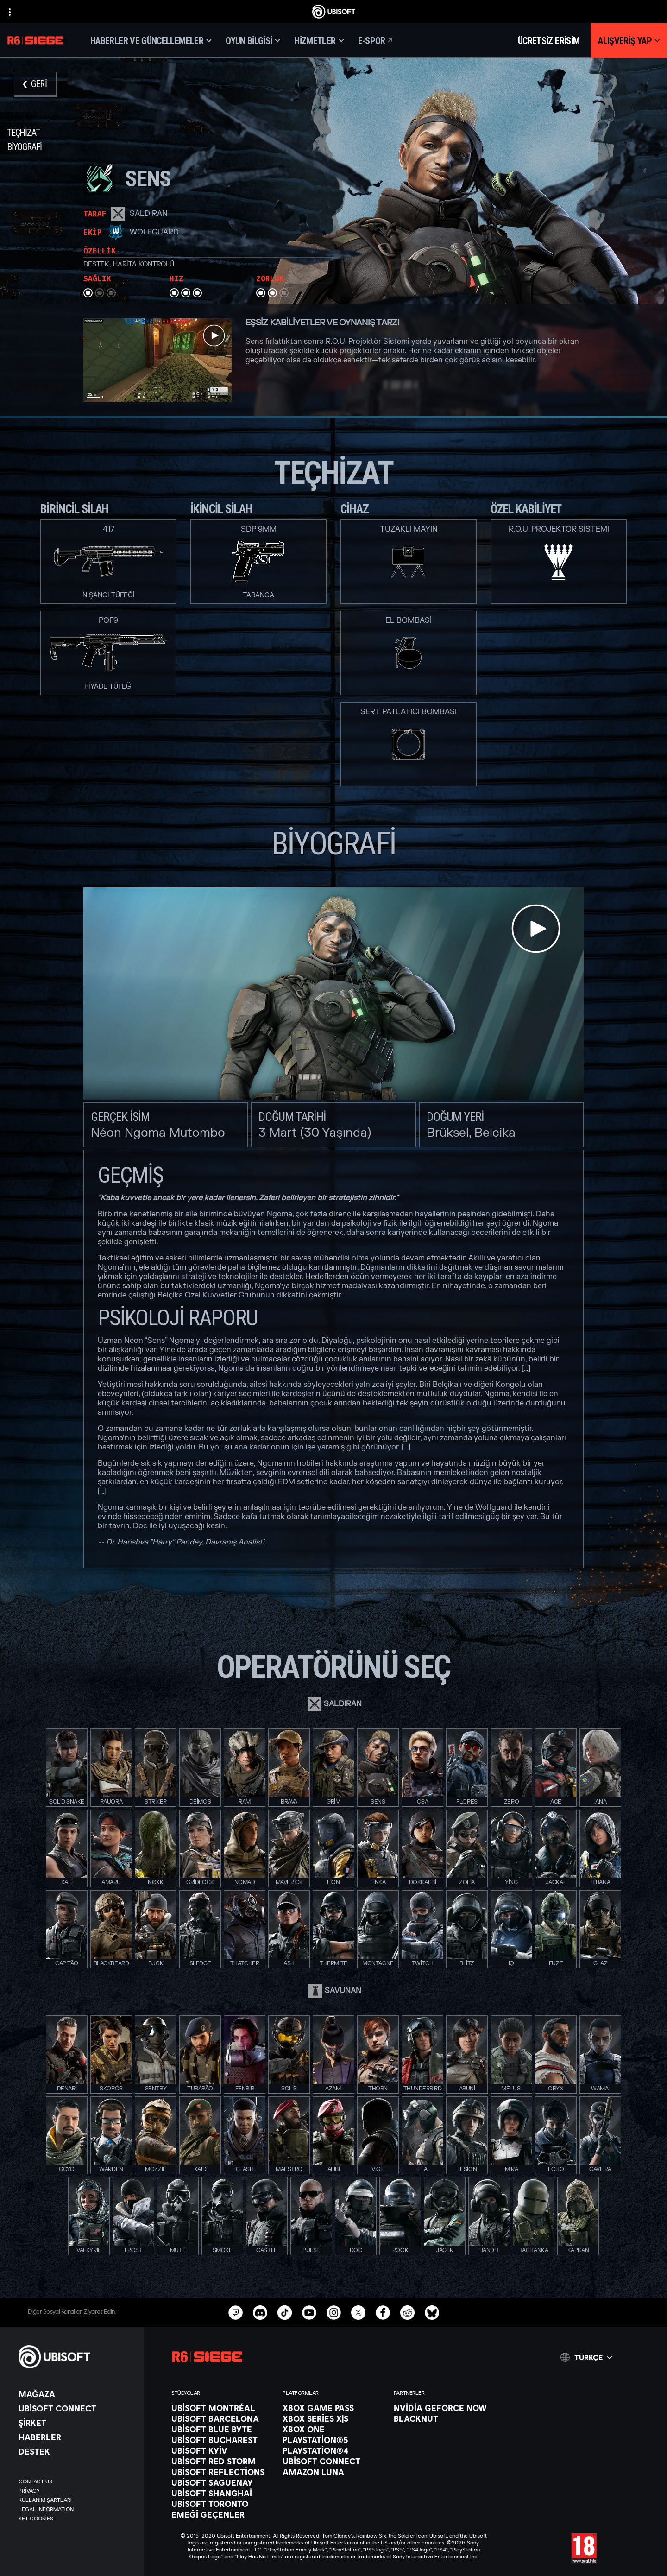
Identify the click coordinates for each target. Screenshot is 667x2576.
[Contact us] (76, 2481)
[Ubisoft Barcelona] (222, 2418)
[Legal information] (76, 2509)
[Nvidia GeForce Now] (445, 2407)
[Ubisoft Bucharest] (222, 2439)
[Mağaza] (76, 2394)
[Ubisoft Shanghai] (222, 2493)
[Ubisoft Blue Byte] (222, 2429)
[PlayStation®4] (333, 2450)
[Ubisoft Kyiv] (222, 2450)
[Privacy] (76, 2490)
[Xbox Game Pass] (333, 2407)
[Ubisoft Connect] (76, 2408)
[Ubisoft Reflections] (222, 2471)
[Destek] (76, 2451)
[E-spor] (376, 40)
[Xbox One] (333, 2429)
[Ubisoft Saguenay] (222, 2482)
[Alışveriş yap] (629, 40)
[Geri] (35, 84)
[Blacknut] (445, 2418)
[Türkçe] (586, 2357)
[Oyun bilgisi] (253, 40)
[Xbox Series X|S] (333, 2418)
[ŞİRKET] (76, 2422)
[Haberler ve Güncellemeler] (151, 40)
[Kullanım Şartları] (76, 2500)
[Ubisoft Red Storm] (222, 2461)
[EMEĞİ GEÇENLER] (222, 2514)
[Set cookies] (36, 2518)
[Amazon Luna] (333, 2471)
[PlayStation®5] (333, 2439)
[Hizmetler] (319, 40)
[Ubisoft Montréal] (222, 2407)
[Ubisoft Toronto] (222, 2503)
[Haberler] (76, 2437)
